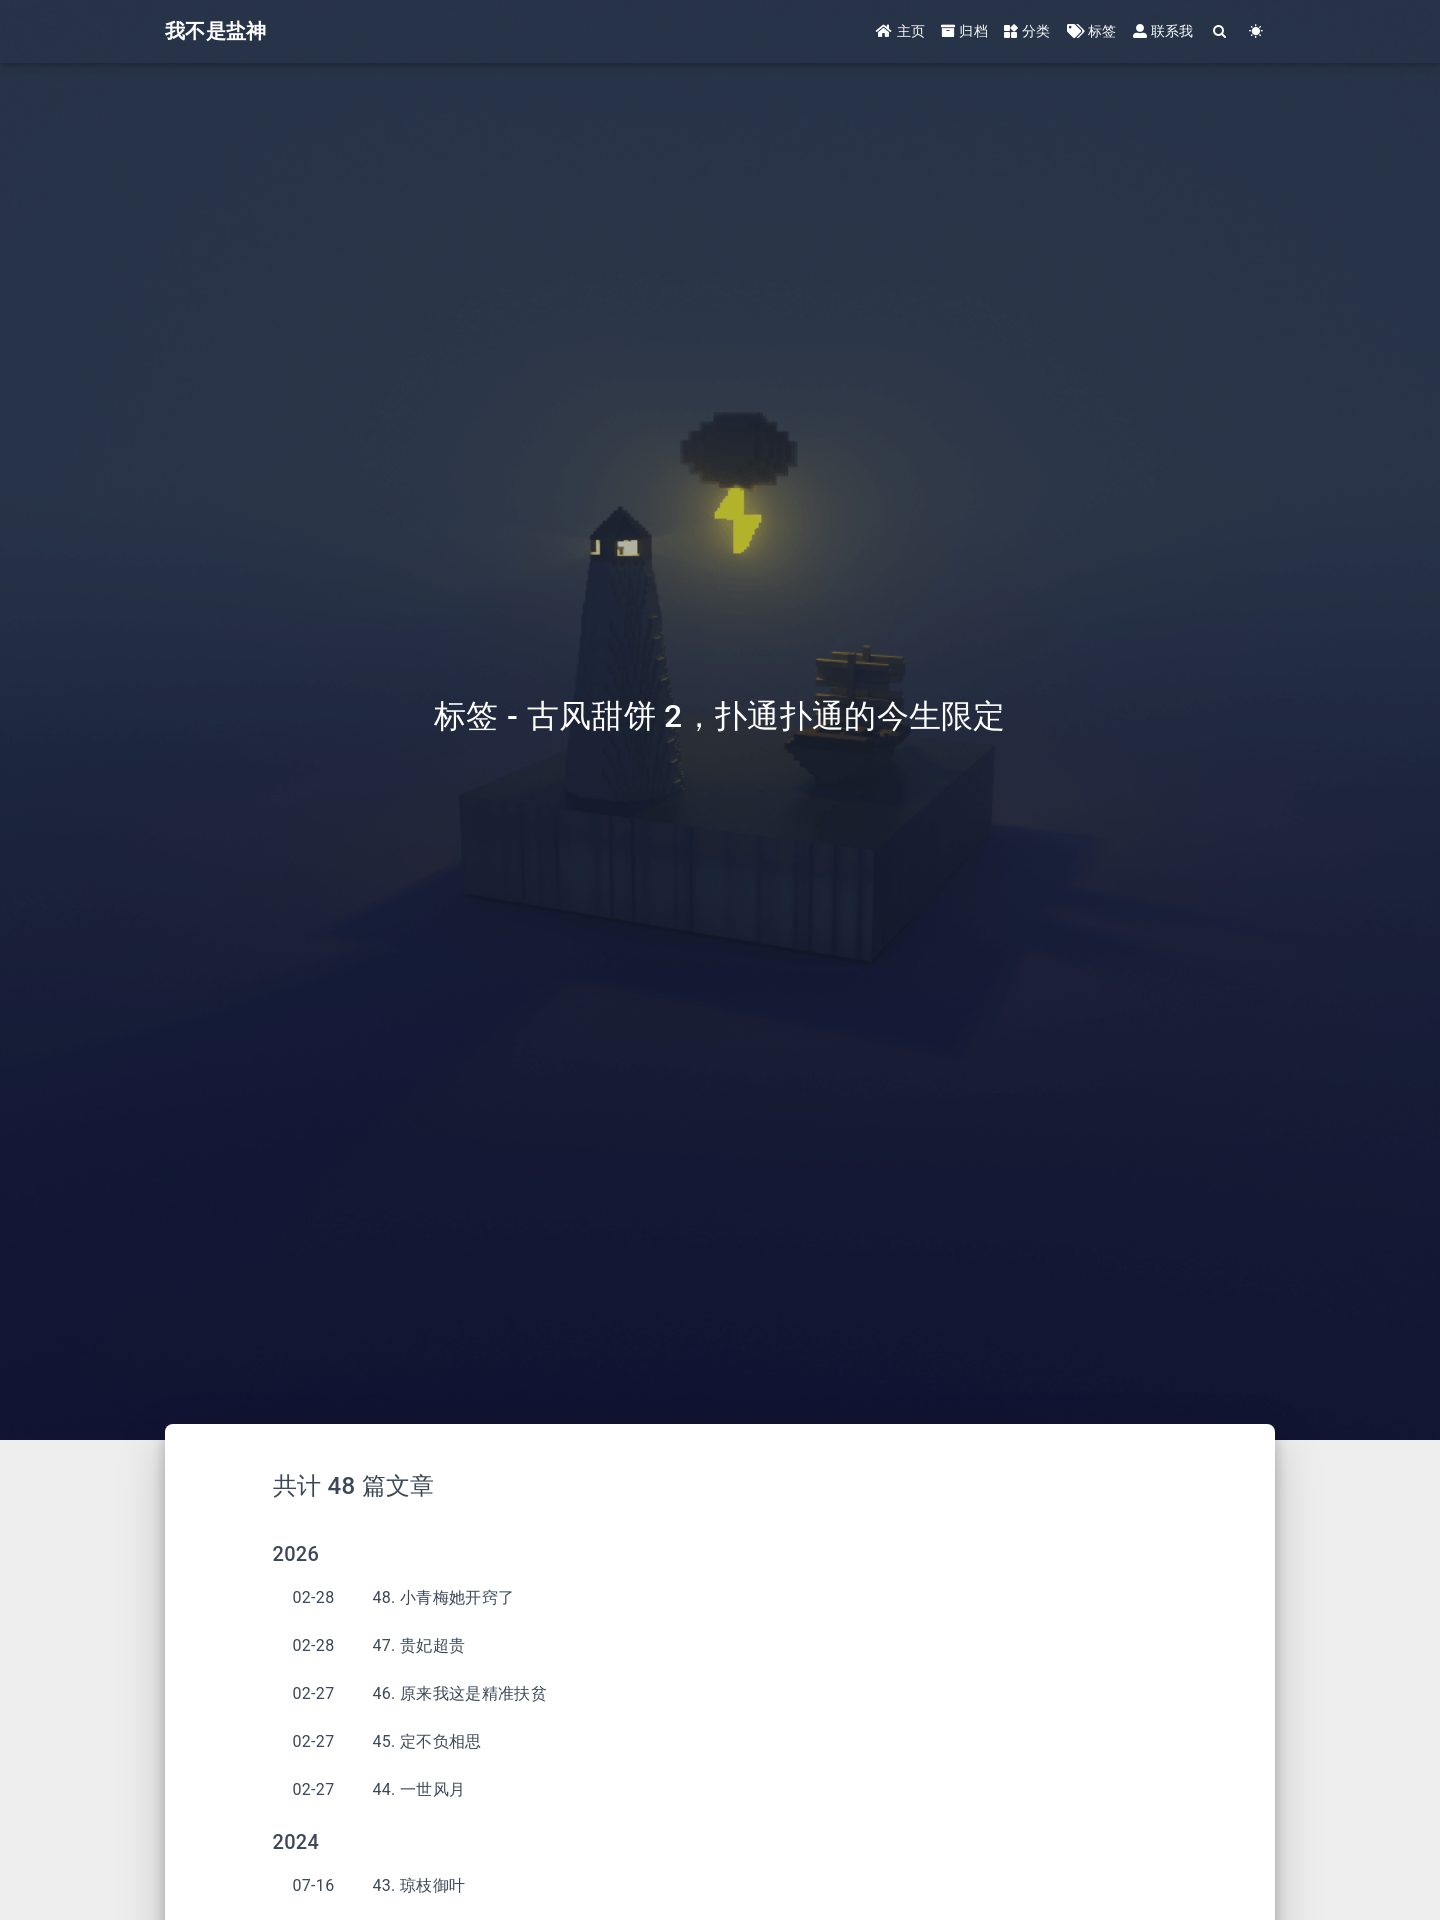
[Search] (1220, 32)
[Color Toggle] (1256, 32)
